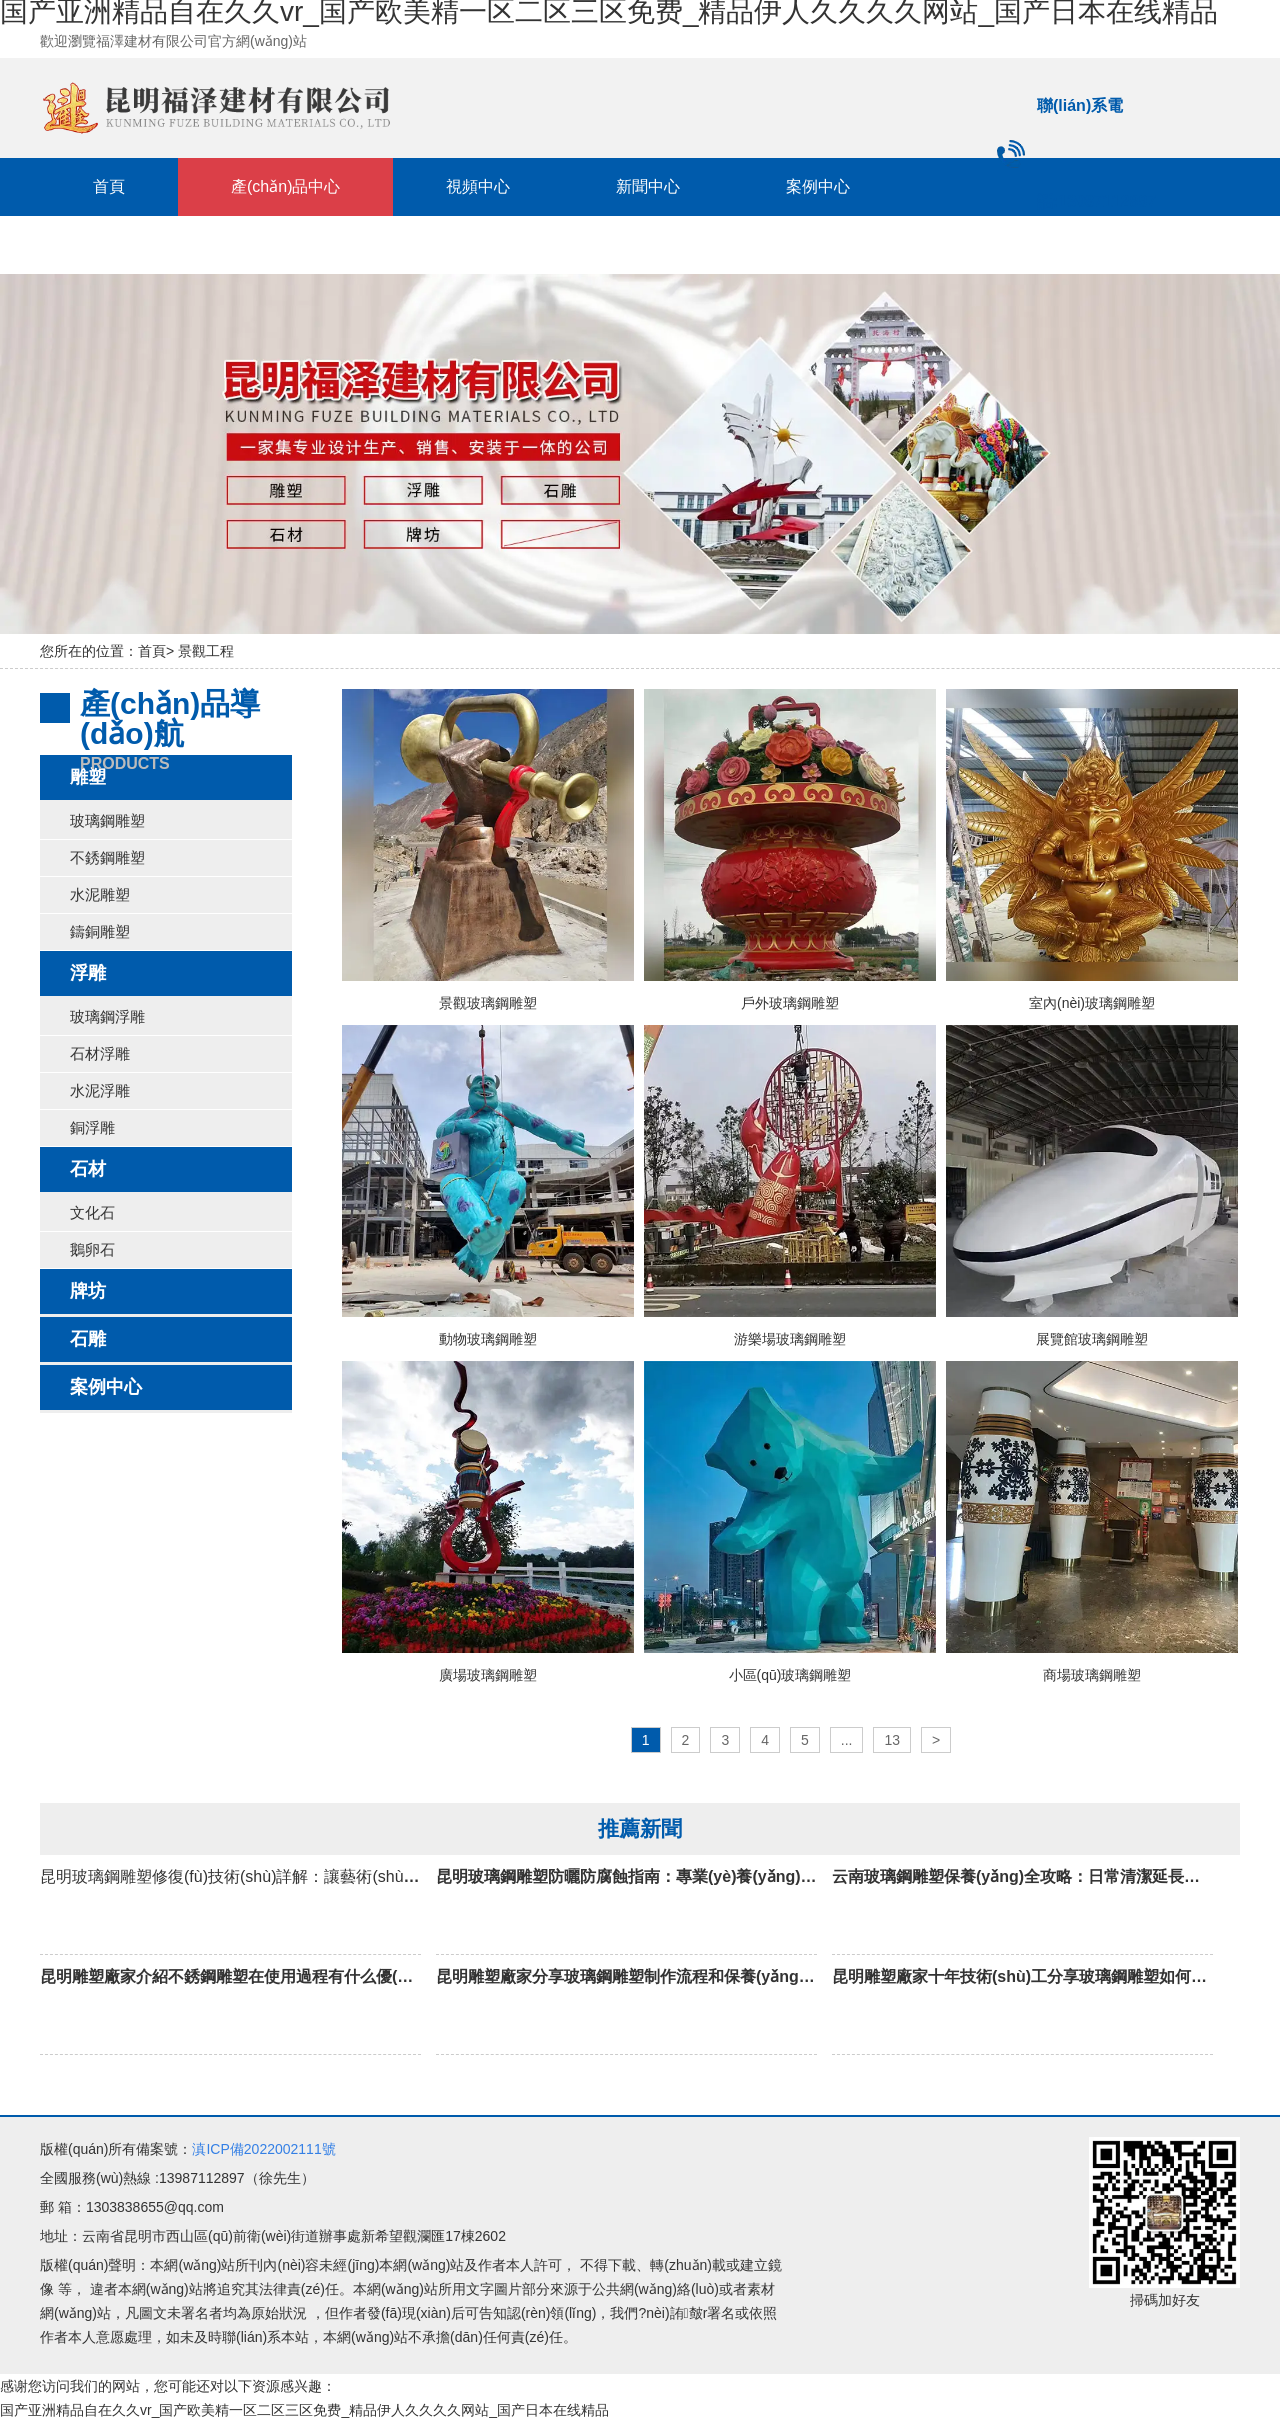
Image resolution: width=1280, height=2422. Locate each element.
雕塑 (88, 777)
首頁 (109, 186)
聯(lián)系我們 (143, 244)
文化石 (92, 1212)
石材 (88, 1169)
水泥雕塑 (100, 894)
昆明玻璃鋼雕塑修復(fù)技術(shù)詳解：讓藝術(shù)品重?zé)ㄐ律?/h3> (292, 1902)
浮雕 (88, 973)
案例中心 (818, 186)
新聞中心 (648, 186)
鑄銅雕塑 (100, 931)
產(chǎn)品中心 (285, 186)
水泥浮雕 (100, 1090)
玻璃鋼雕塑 (107, 820)
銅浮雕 (92, 1127)
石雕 (88, 1339)
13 (892, 1740)
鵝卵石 (92, 1249)
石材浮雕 (100, 1053)
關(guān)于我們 (354, 244)
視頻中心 (478, 186)
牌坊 (88, 1291)
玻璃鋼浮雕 (107, 1016)
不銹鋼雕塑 (107, 857)
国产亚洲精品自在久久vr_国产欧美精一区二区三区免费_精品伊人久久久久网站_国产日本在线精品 (304, 2410)
